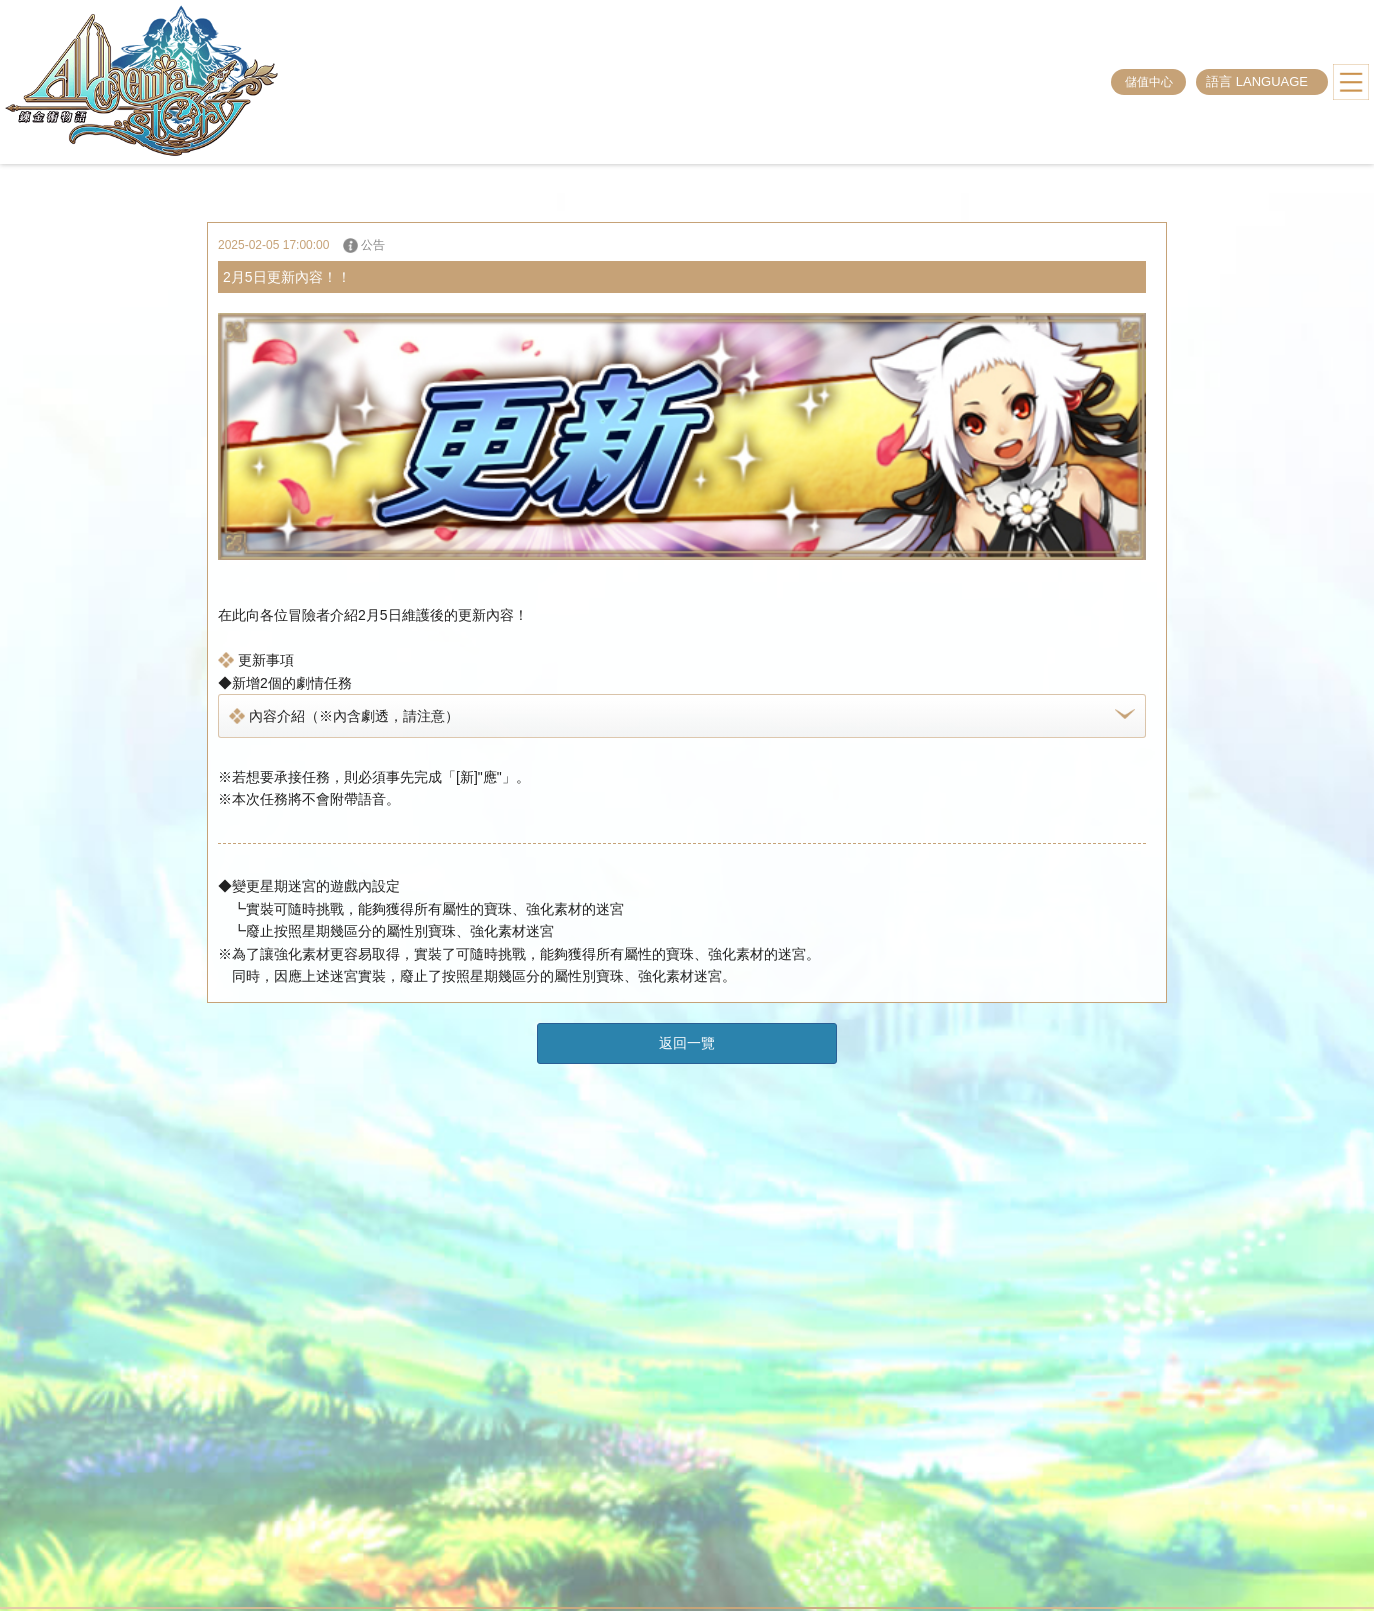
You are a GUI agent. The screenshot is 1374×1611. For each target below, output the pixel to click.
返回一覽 (687, 1043)
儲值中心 (1149, 82)
